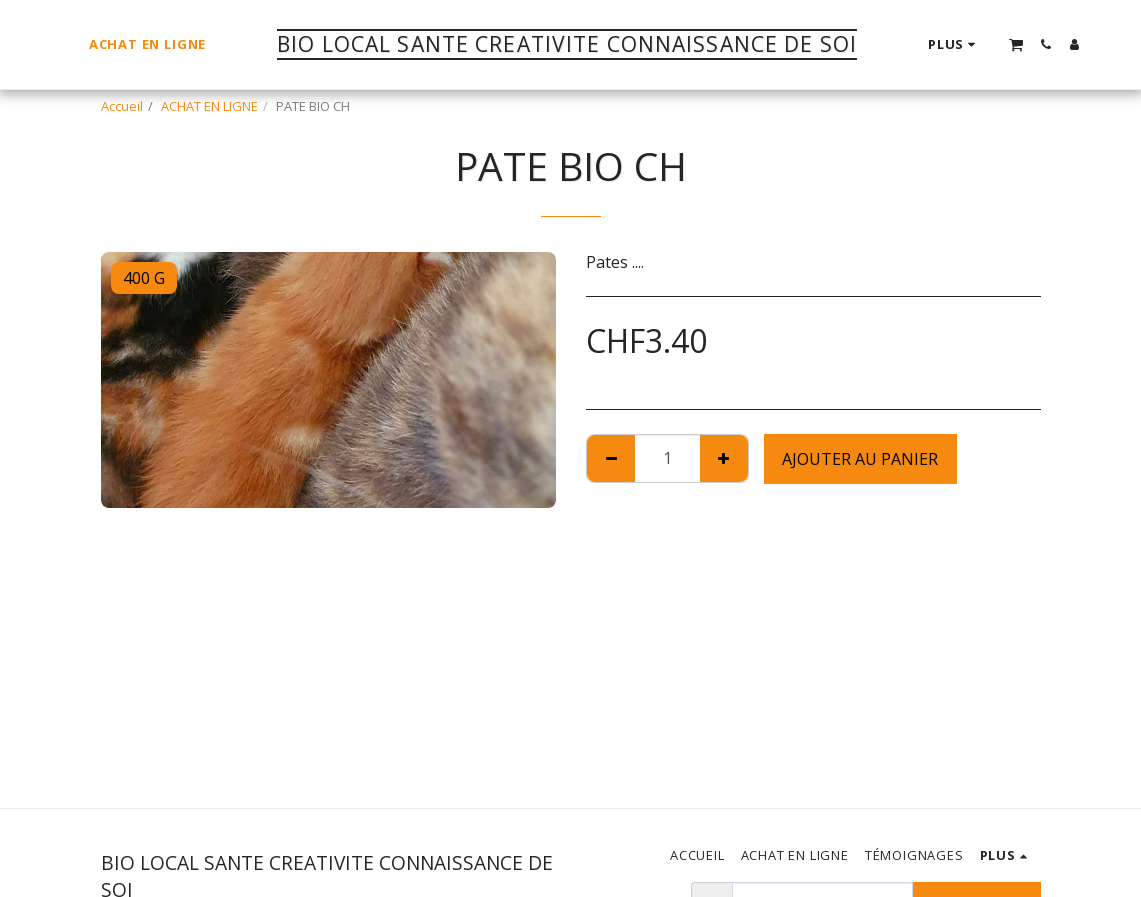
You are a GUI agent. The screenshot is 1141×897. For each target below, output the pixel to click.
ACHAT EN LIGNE (209, 106)
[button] (1016, 44)
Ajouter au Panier (860, 459)
